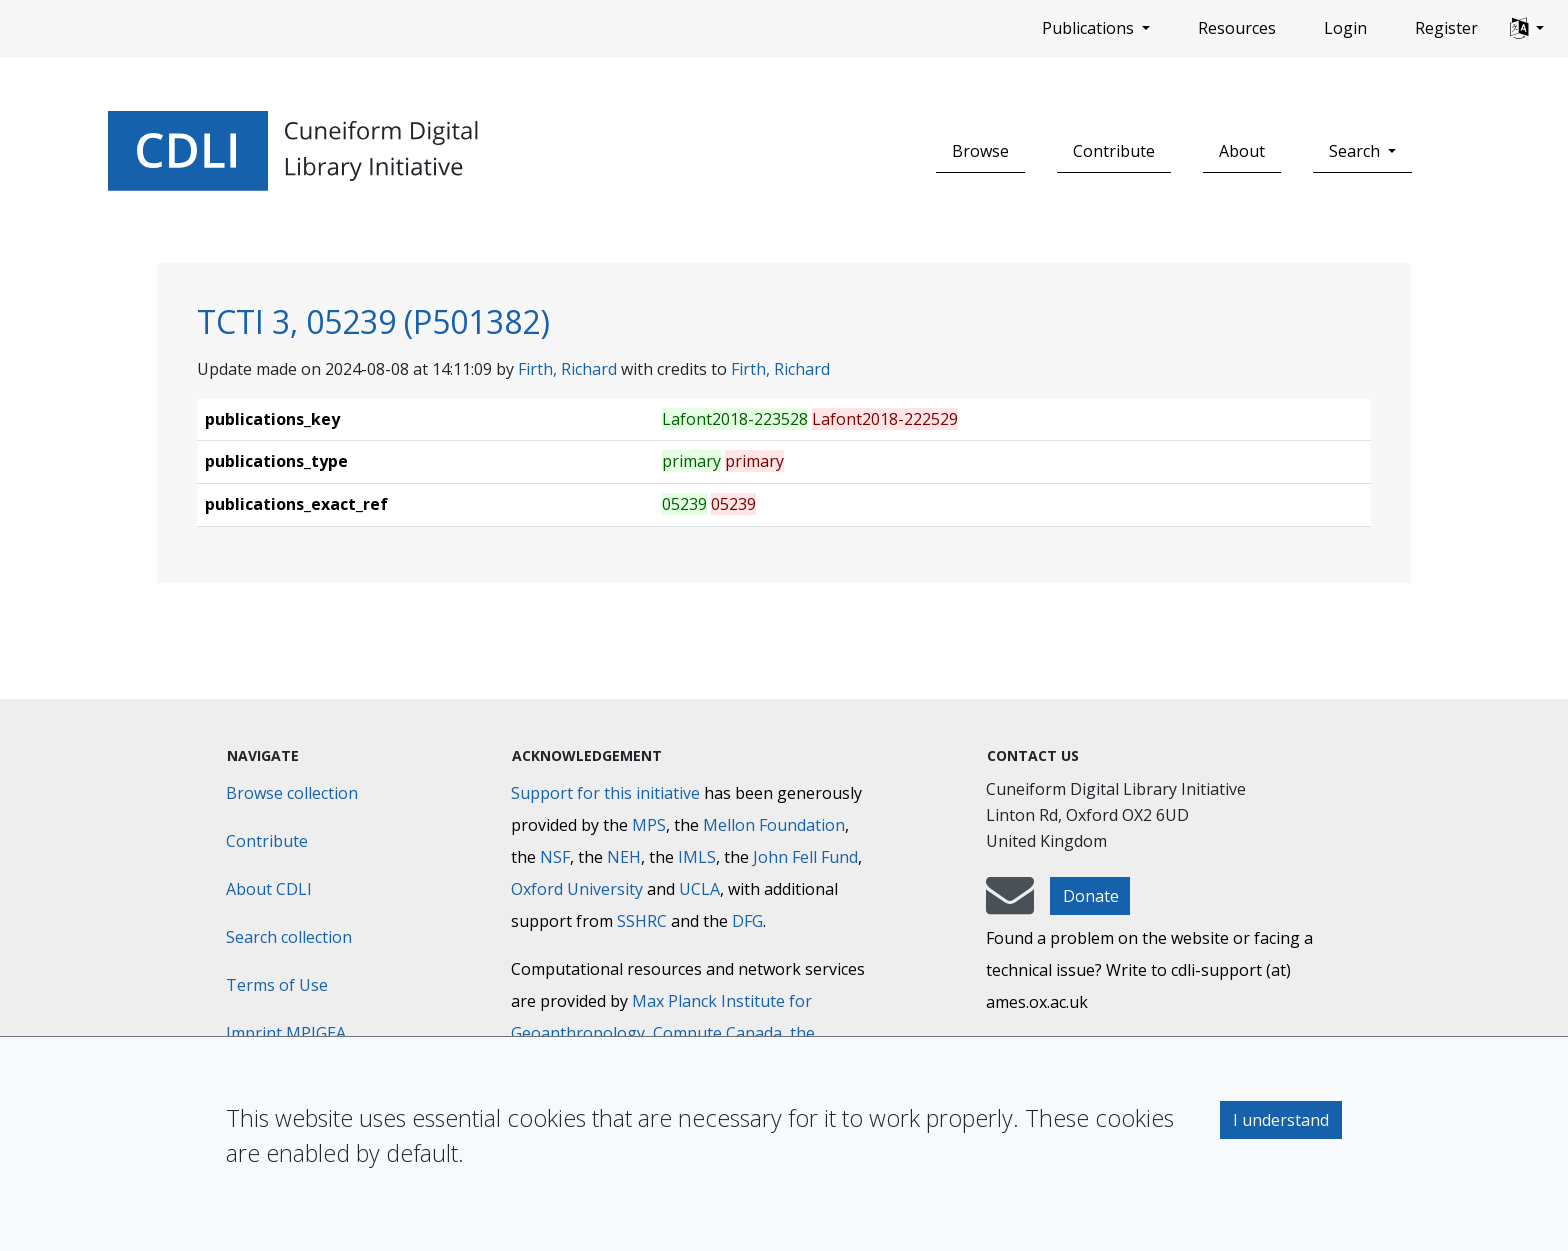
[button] (1527, 29)
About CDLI (269, 889)
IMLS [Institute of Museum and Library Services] (697, 857)
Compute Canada (717, 1033)
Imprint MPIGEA (286, 1033)
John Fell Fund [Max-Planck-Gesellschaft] (805, 857)
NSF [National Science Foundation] (555, 857)
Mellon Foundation (774, 825)
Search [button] (1356, 151)
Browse (980, 151)
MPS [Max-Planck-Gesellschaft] (649, 825)
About (1242, 151)
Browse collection (292, 793)
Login (1345, 28)
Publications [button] (1090, 28)
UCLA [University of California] (699, 889)
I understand (1281, 1120)
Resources (1237, 28)
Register (1446, 28)
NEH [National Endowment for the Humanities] (624, 857)
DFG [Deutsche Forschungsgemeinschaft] (747, 921)
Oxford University (577, 889)
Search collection (289, 937)
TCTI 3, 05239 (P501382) (373, 321)
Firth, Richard (567, 369)
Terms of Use (277, 985)
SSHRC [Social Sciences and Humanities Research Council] (642, 921)
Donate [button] (1091, 896)
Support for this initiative (605, 793)
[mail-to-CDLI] (1010, 905)
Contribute (1114, 151)
